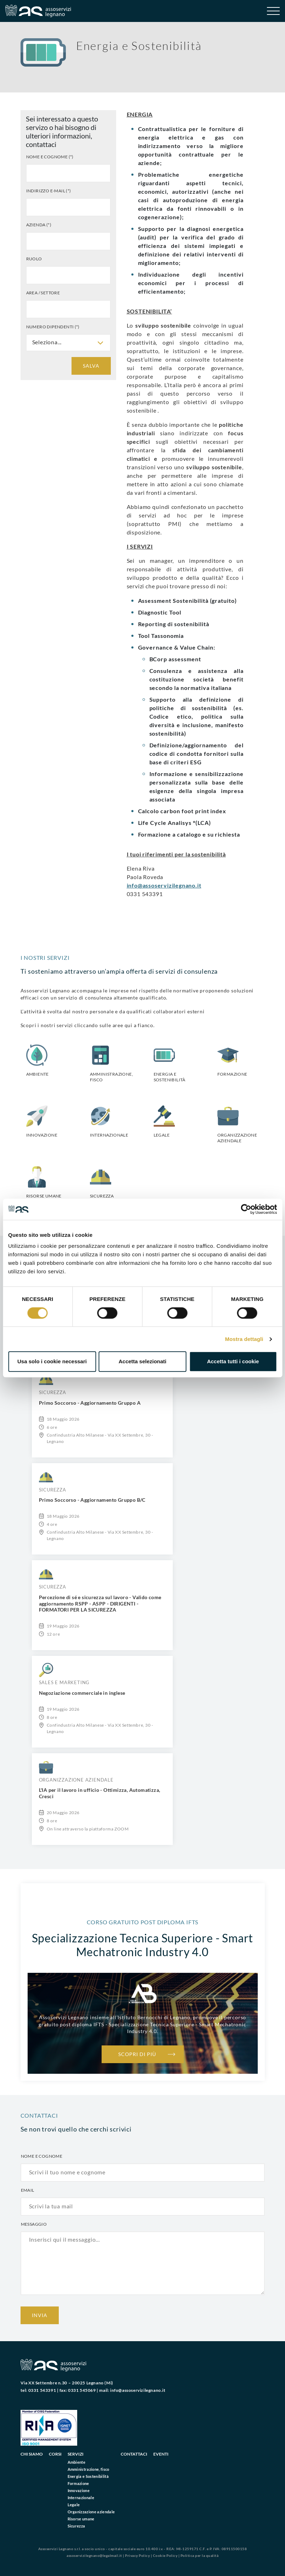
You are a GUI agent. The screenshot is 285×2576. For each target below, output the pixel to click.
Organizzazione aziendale (91, 2511)
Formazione (78, 2483)
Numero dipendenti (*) (53, 326)
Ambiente (77, 2462)
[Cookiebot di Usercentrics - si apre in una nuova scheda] (246, 1209)
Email (27, 2190)
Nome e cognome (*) (50, 156)
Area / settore (43, 292)
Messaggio (34, 2224)
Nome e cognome (42, 2156)
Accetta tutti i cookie (233, 1361)
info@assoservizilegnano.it (164, 885)
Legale (74, 2504)
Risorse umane (81, 2518)
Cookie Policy (165, 2555)
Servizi (76, 2454)
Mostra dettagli (244, 1339)
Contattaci (134, 2454)
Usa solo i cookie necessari (52, 1361)
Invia (39, 2315)
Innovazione (79, 2490)
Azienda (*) (38, 224)
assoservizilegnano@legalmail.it (94, 2555)
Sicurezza (76, 2526)
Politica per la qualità (200, 2555)
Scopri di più (137, 2054)
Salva (91, 366)
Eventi (161, 2454)
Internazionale (81, 2497)
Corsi (55, 2454)
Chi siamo (32, 2454)
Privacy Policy (137, 2555)
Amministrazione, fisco (88, 2469)
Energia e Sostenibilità (88, 2476)
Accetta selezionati (142, 1361)
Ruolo (34, 258)
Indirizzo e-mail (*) (48, 190)
